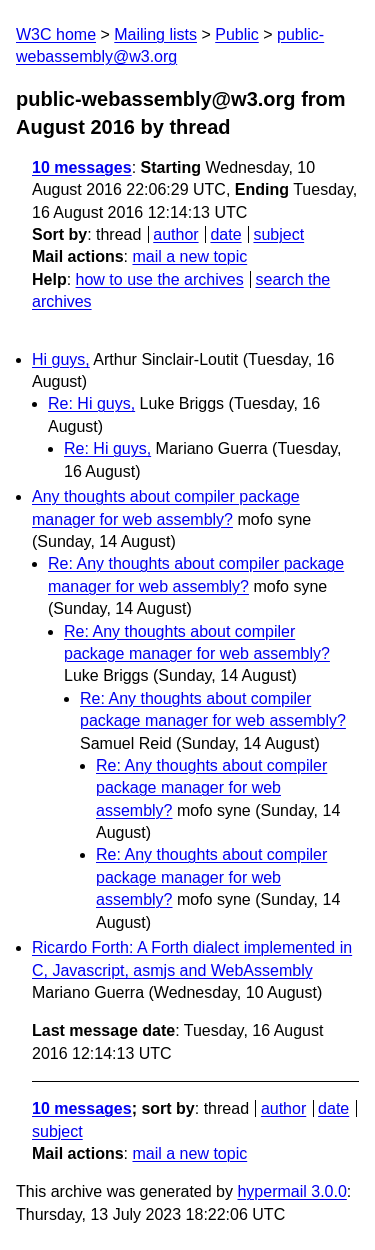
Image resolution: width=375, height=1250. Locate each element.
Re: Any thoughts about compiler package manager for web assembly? (211, 788)
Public (237, 34)
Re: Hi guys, (91, 403)
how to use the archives (160, 279)
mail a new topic (189, 256)
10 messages (82, 167)
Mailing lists (155, 34)
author (175, 234)
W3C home (56, 34)
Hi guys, (61, 359)
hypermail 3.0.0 (291, 1191)
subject (278, 234)
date (225, 234)
